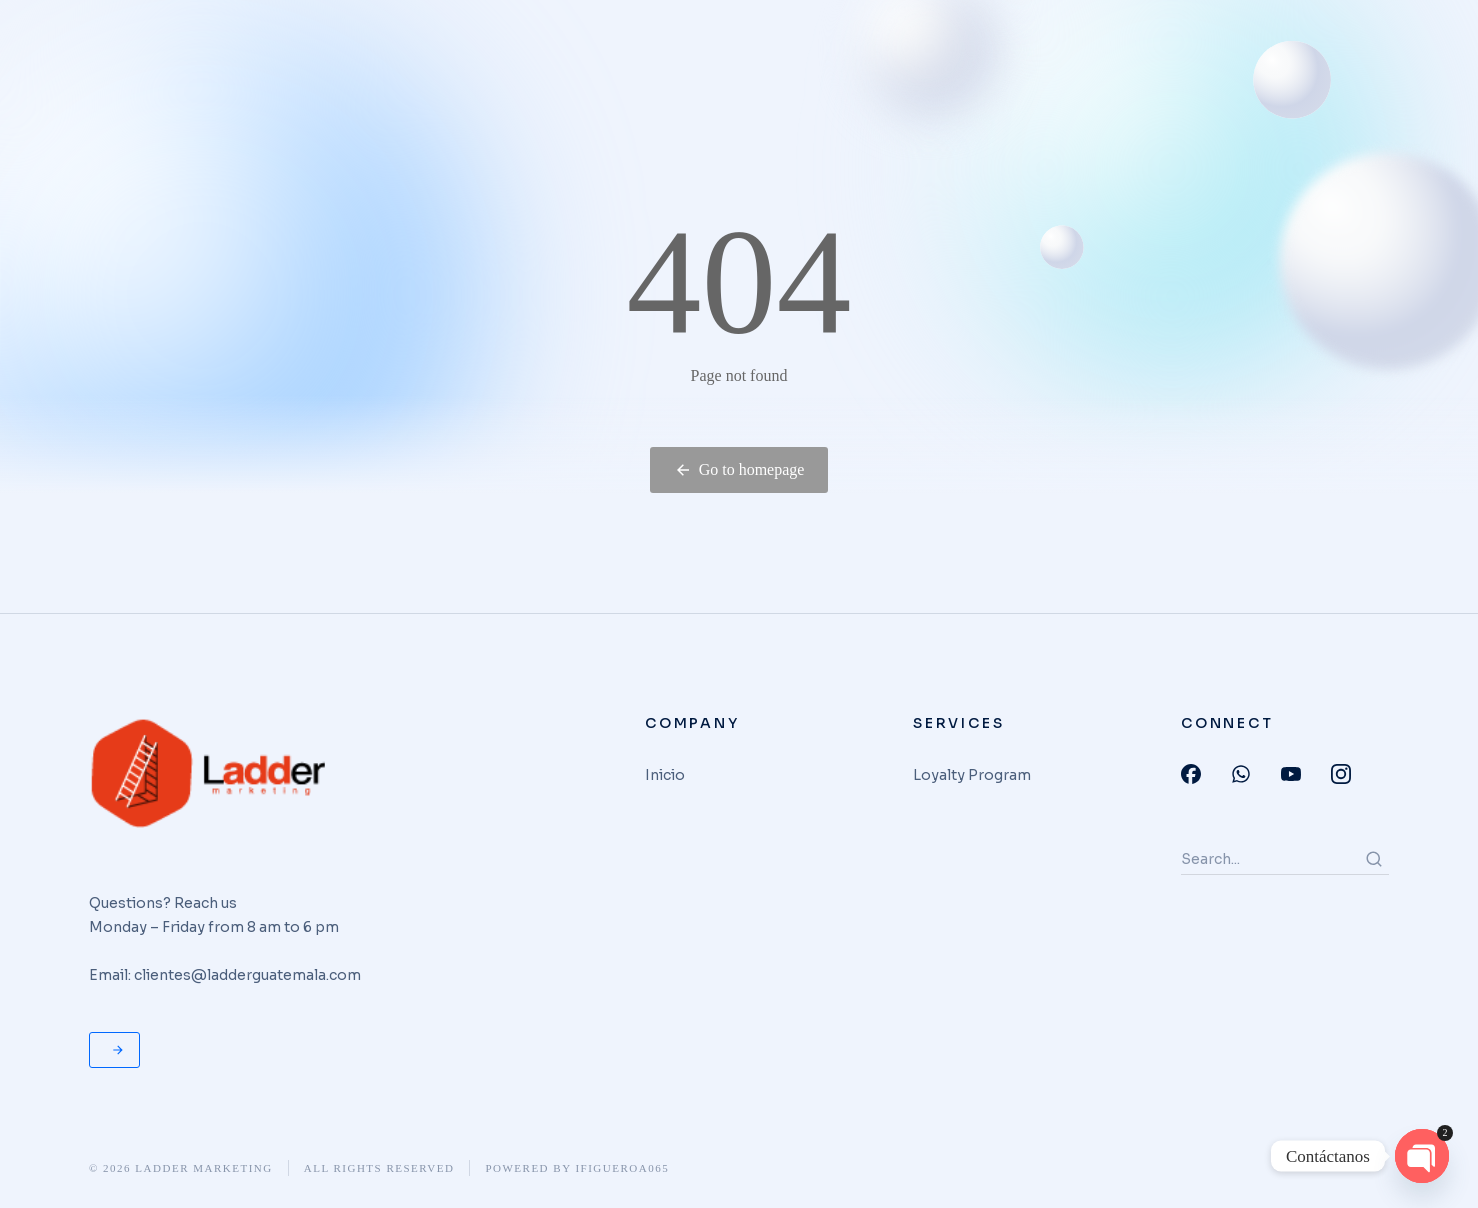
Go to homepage (739, 470)
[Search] (1374, 859)
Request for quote (118, 1050)
